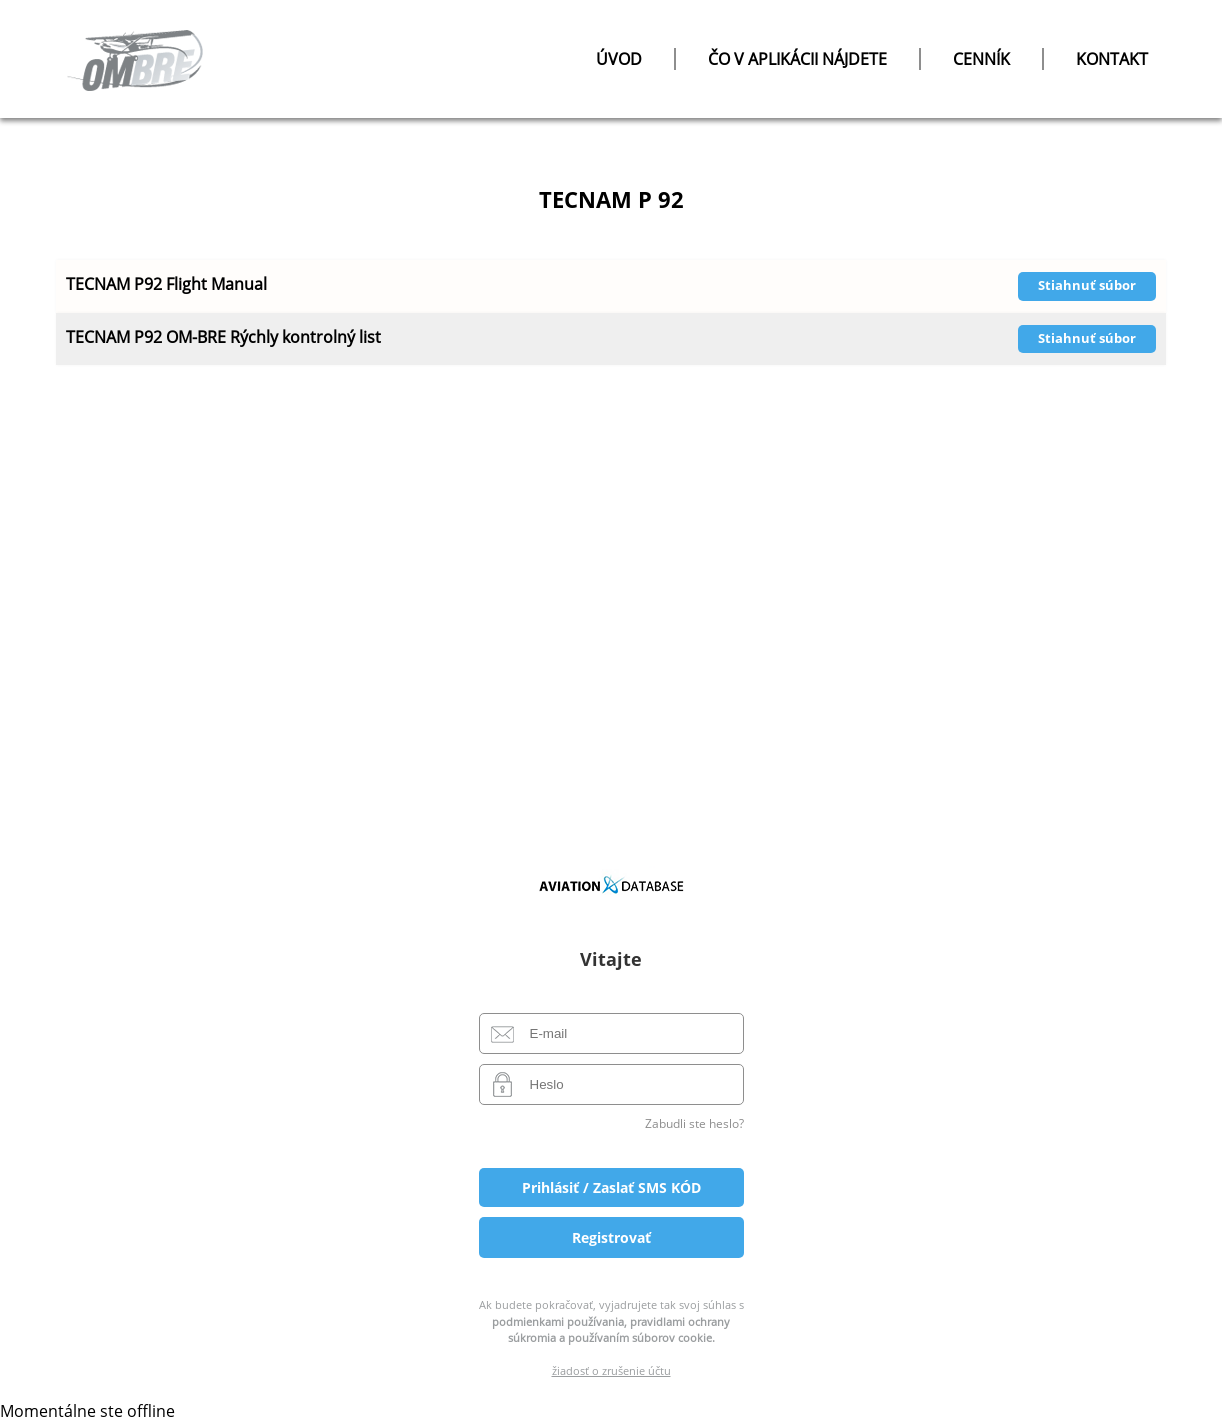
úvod (619, 59)
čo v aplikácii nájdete (797, 59)
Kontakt (1112, 59)
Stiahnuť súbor (1087, 285)
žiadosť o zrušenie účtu (611, 1370)
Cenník (981, 59)
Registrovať (611, 1237)
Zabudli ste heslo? (694, 1123)
